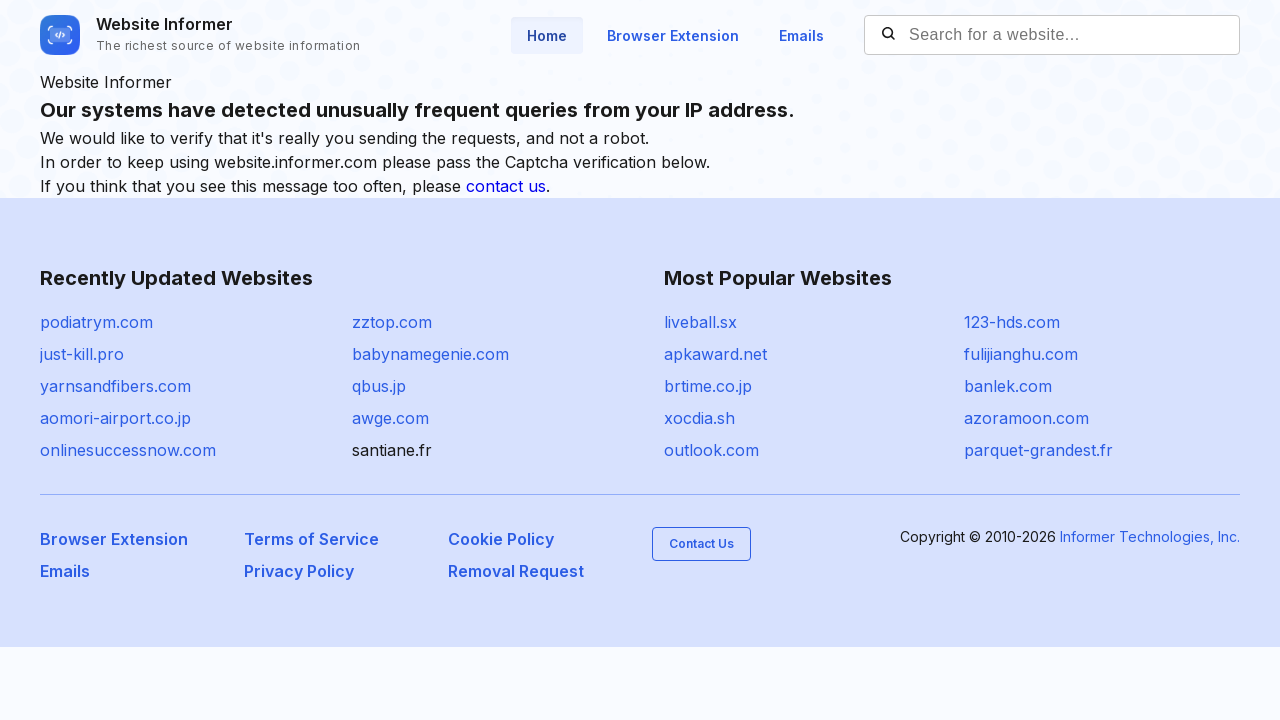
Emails (801, 35)
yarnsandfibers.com (115, 386)
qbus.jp (379, 386)
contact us (506, 186)
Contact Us (701, 543)
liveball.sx (700, 322)
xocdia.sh (699, 418)
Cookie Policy (501, 539)
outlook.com (711, 450)
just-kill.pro (82, 354)
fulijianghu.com (1021, 354)
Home (547, 35)
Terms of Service (311, 539)
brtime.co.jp (708, 386)
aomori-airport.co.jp (115, 418)
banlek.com (1008, 386)
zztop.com (392, 322)
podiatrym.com (96, 322)
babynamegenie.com (430, 354)
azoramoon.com (1026, 418)
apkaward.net (715, 354)
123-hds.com (1012, 322)
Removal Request (516, 571)
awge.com (390, 418)
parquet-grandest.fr (1038, 450)
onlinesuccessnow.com (128, 450)
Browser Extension (673, 35)
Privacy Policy (299, 571)
